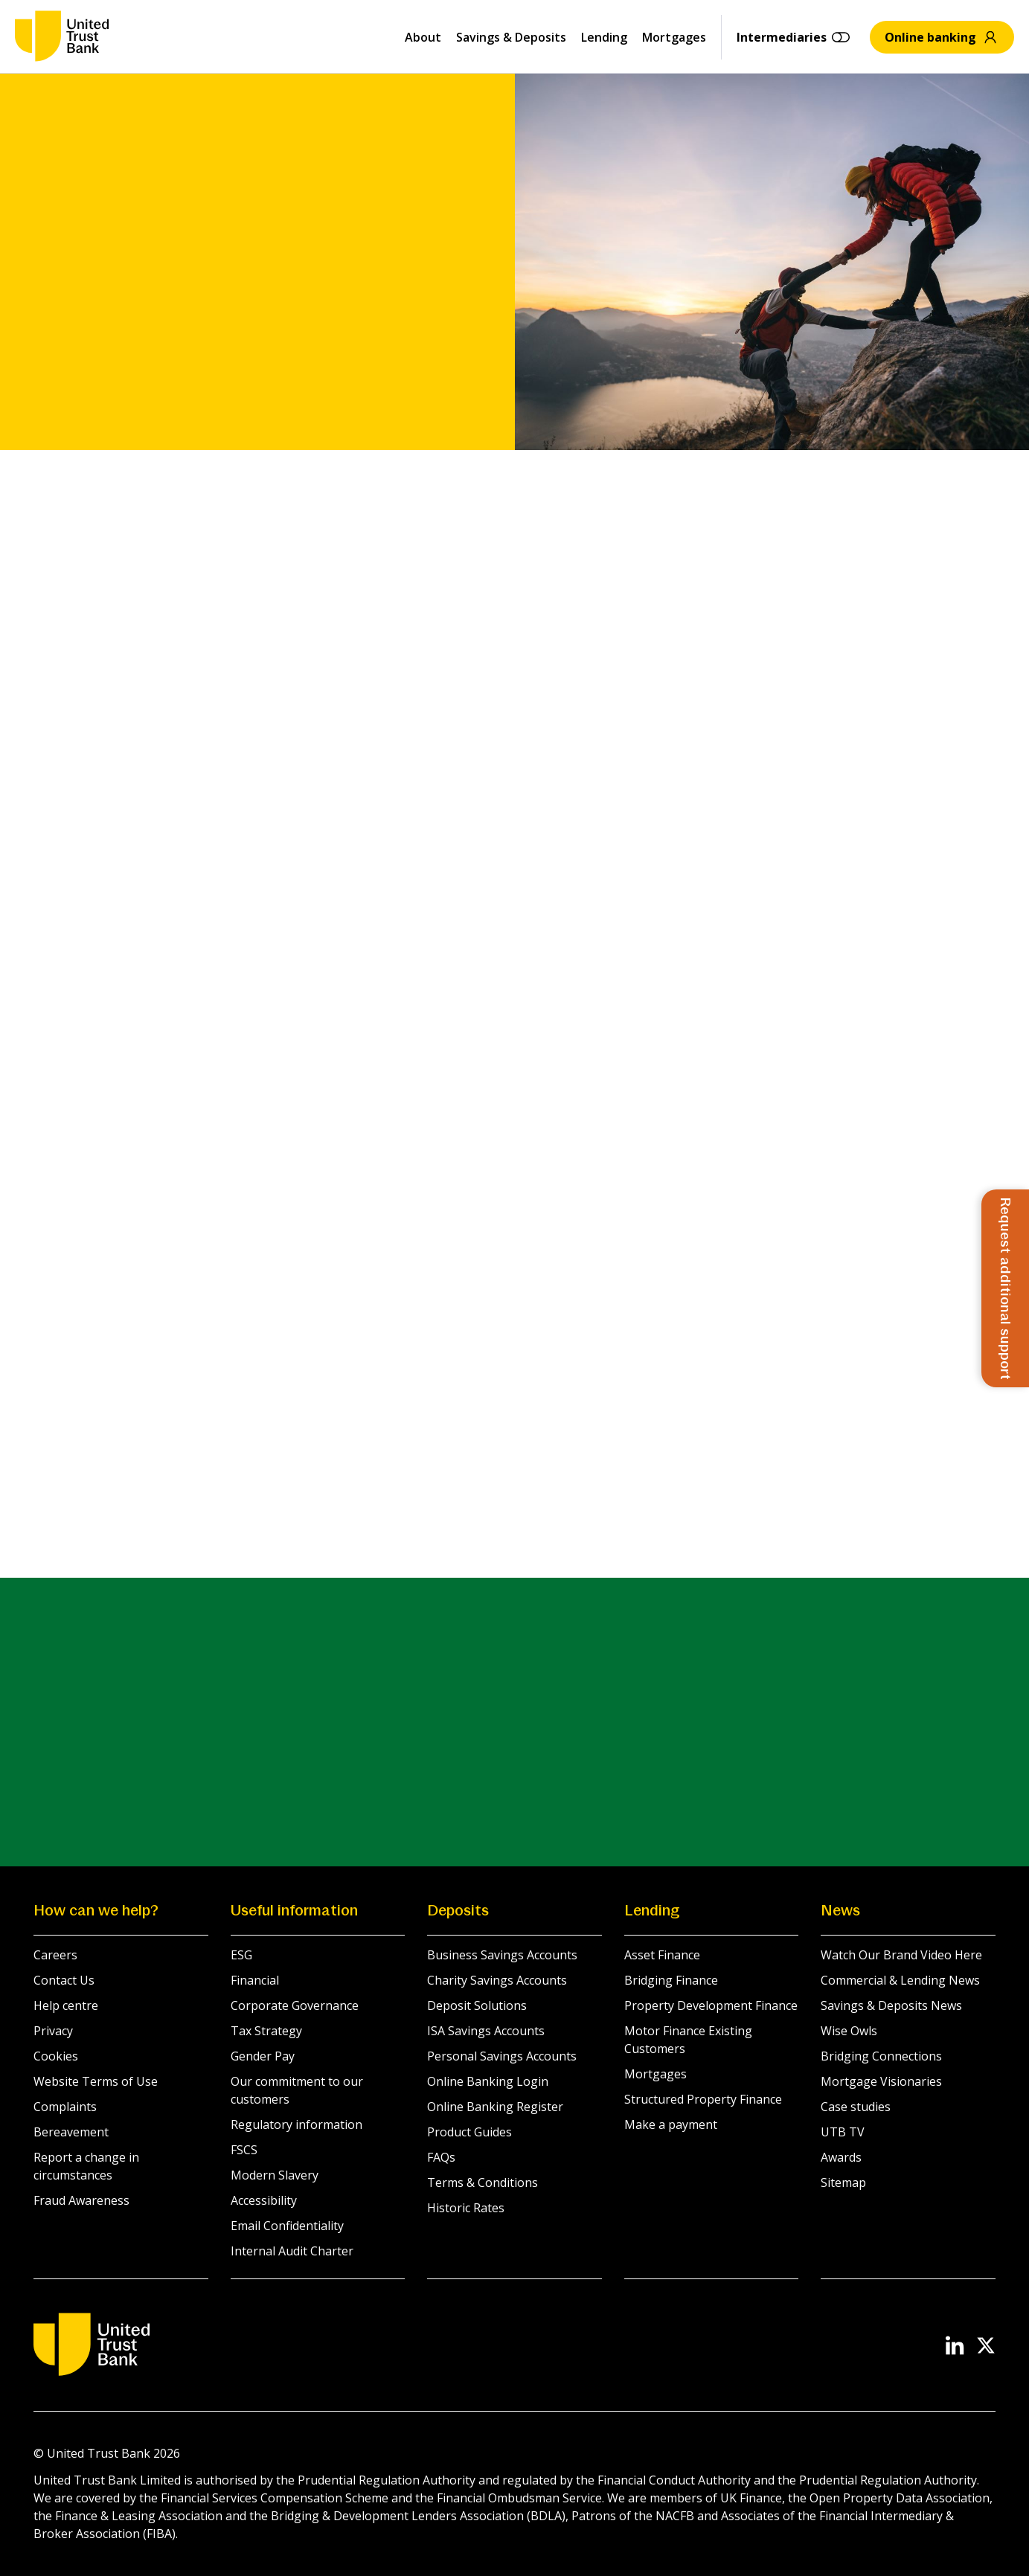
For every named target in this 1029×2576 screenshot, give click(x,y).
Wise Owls (849, 2031)
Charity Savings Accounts (497, 1980)
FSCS (244, 2150)
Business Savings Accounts (502, 1955)
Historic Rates (465, 2208)
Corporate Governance (295, 2005)
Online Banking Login (487, 2081)
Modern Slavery (274, 2175)
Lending (604, 37)
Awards (841, 2157)
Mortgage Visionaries (881, 2081)
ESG (241, 1955)
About (423, 37)
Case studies (856, 2106)
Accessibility (264, 2200)
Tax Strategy (266, 2031)
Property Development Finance (711, 2005)
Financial (255, 1980)
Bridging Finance (671, 1980)
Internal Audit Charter (292, 2251)
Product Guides (469, 2132)
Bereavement (71, 2132)
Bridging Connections (881, 2056)
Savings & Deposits (511, 37)
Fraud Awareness (81, 2200)
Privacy (53, 2031)
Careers (55, 1955)
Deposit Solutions (477, 2005)
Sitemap (843, 2182)
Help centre (65, 2005)
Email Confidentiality (287, 2225)
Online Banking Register (495, 2106)
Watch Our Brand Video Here (901, 1955)
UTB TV (843, 2132)
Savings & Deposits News (891, 2005)
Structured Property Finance (703, 2099)
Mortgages (674, 37)
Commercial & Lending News (900, 1980)
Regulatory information (296, 2124)
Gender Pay (263, 2056)
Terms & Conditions (482, 2182)
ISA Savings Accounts (486, 2031)
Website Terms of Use (95, 2081)
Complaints (65, 2106)
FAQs (441, 2157)
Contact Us (63, 1980)
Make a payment (670, 2124)
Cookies (55, 2056)
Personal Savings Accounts (502, 2056)
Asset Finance (662, 1955)
